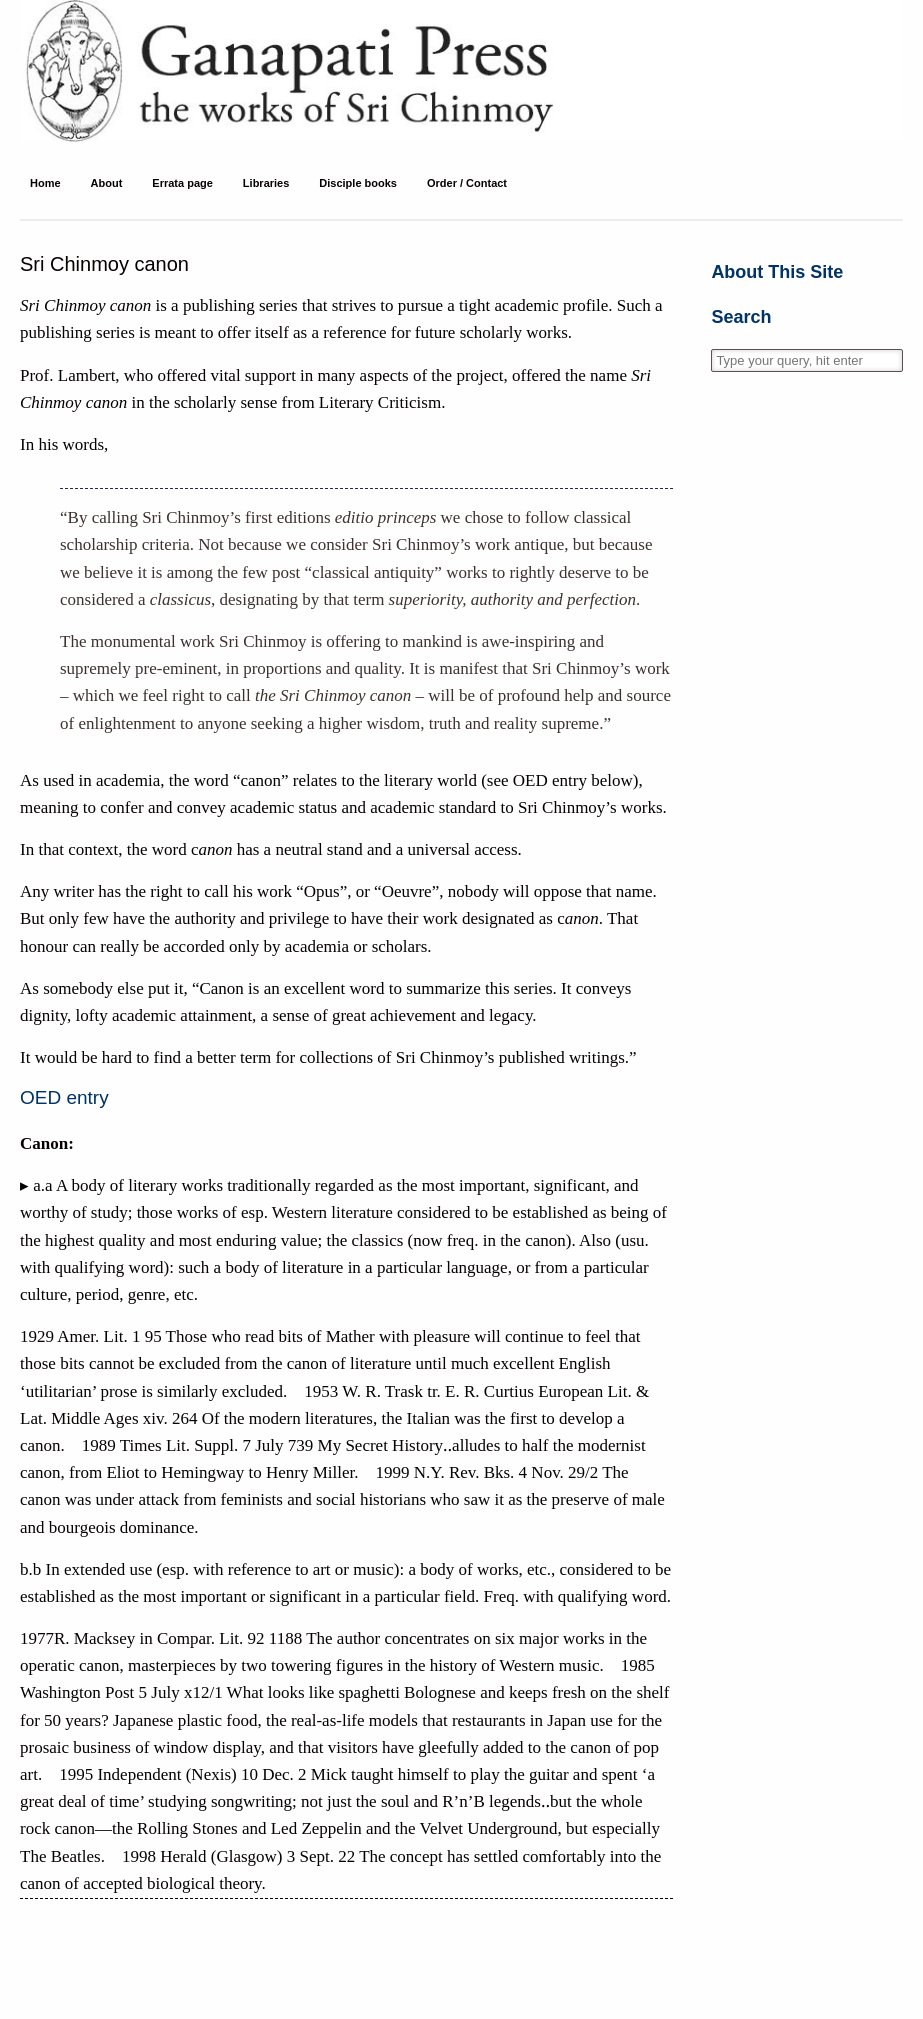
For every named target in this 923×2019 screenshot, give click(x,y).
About (107, 183)
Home (45, 183)
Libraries (266, 183)
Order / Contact (467, 183)
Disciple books (358, 183)
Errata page (182, 183)
